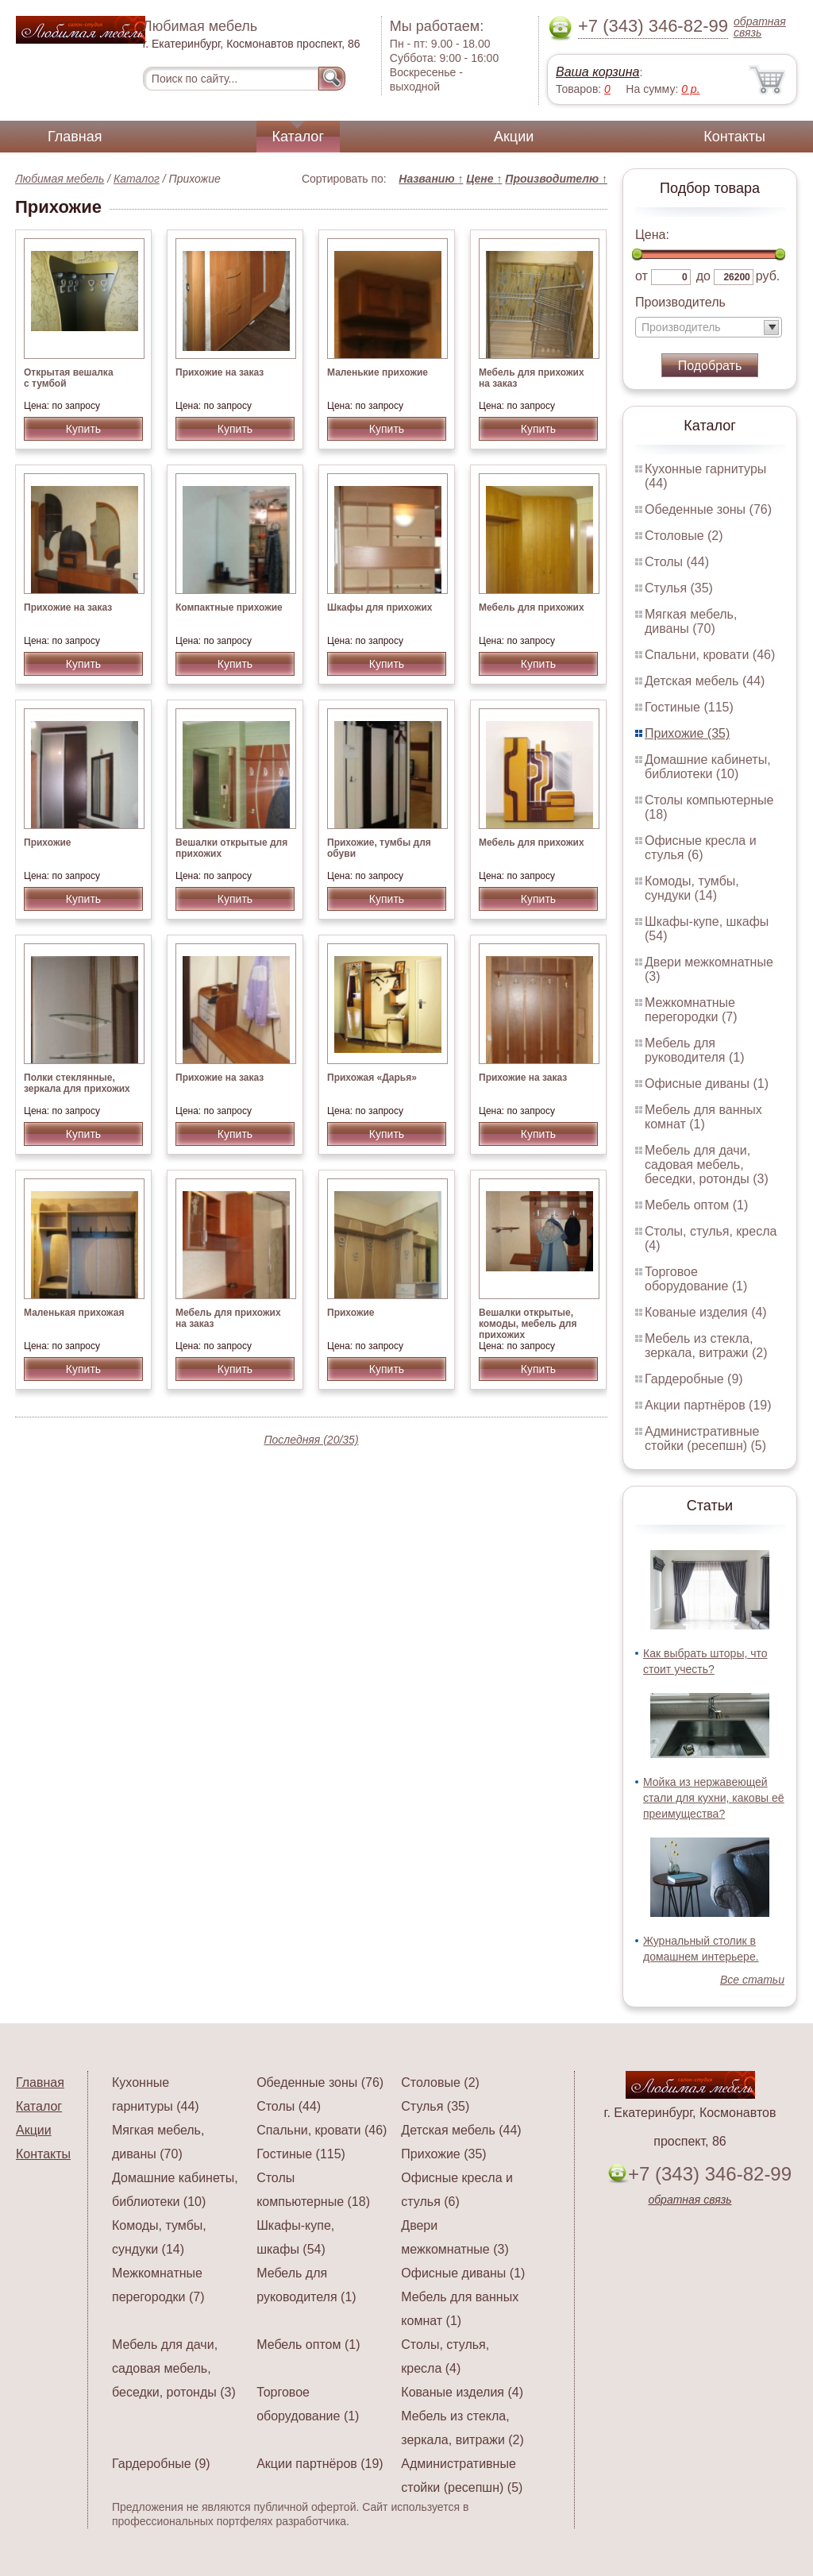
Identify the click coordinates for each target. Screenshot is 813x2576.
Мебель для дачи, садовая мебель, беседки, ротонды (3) (707, 1164)
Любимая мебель (59, 178)
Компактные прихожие (229, 607)
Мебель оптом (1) (696, 1205)
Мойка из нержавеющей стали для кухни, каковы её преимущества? (713, 1798)
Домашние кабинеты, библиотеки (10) (708, 767)
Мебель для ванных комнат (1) (703, 1117)
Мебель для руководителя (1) (694, 1050)
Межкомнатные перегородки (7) (691, 1010)
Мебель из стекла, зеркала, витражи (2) (706, 1345)
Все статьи (752, 1979)
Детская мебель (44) (705, 681)
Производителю (556, 178)
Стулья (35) (679, 588)
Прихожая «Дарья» (372, 1077)
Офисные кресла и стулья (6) (701, 848)
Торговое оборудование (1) (696, 1279)
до (703, 276)
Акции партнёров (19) (708, 1405)
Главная (75, 137)
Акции (514, 137)
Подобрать (710, 365)
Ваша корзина (597, 72)
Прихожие (47, 842)
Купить (83, 428)
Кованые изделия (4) (706, 1312)
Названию (431, 178)
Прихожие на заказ (219, 372)
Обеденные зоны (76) (708, 509)
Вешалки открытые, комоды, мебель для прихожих (528, 1323)
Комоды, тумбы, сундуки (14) (692, 888)
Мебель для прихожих (531, 607)
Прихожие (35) (687, 733)
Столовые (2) (684, 535)
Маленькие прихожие (377, 372)
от (641, 276)
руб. (768, 276)
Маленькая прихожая (74, 1312)
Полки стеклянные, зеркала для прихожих (77, 1083)
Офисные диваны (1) (707, 1083)
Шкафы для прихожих (379, 607)
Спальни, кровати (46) (710, 654)
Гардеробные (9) (694, 1379)
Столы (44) (677, 562)
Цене (484, 178)
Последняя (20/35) (311, 1439)
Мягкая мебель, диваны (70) (691, 621)
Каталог (298, 137)
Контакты (734, 137)
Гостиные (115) (689, 707)
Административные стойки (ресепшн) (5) (705, 1438)
